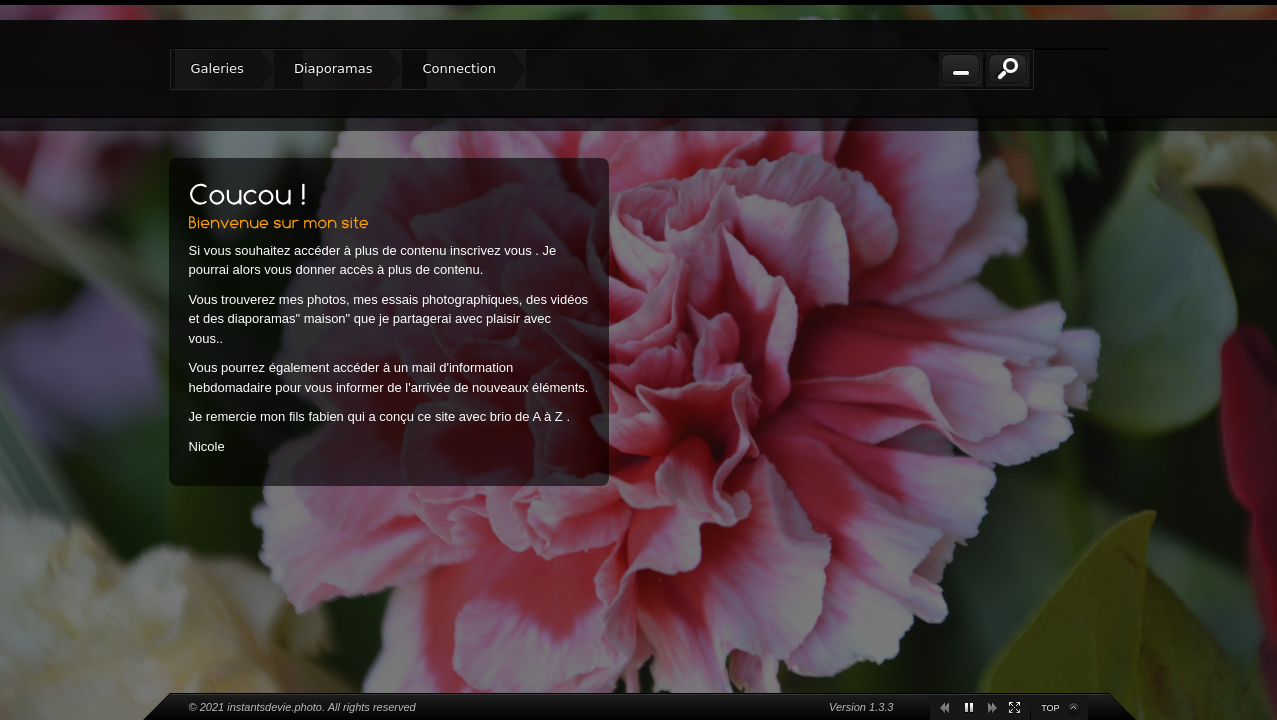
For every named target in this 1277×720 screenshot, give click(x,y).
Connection (459, 68)
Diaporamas (333, 68)
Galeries (217, 68)
